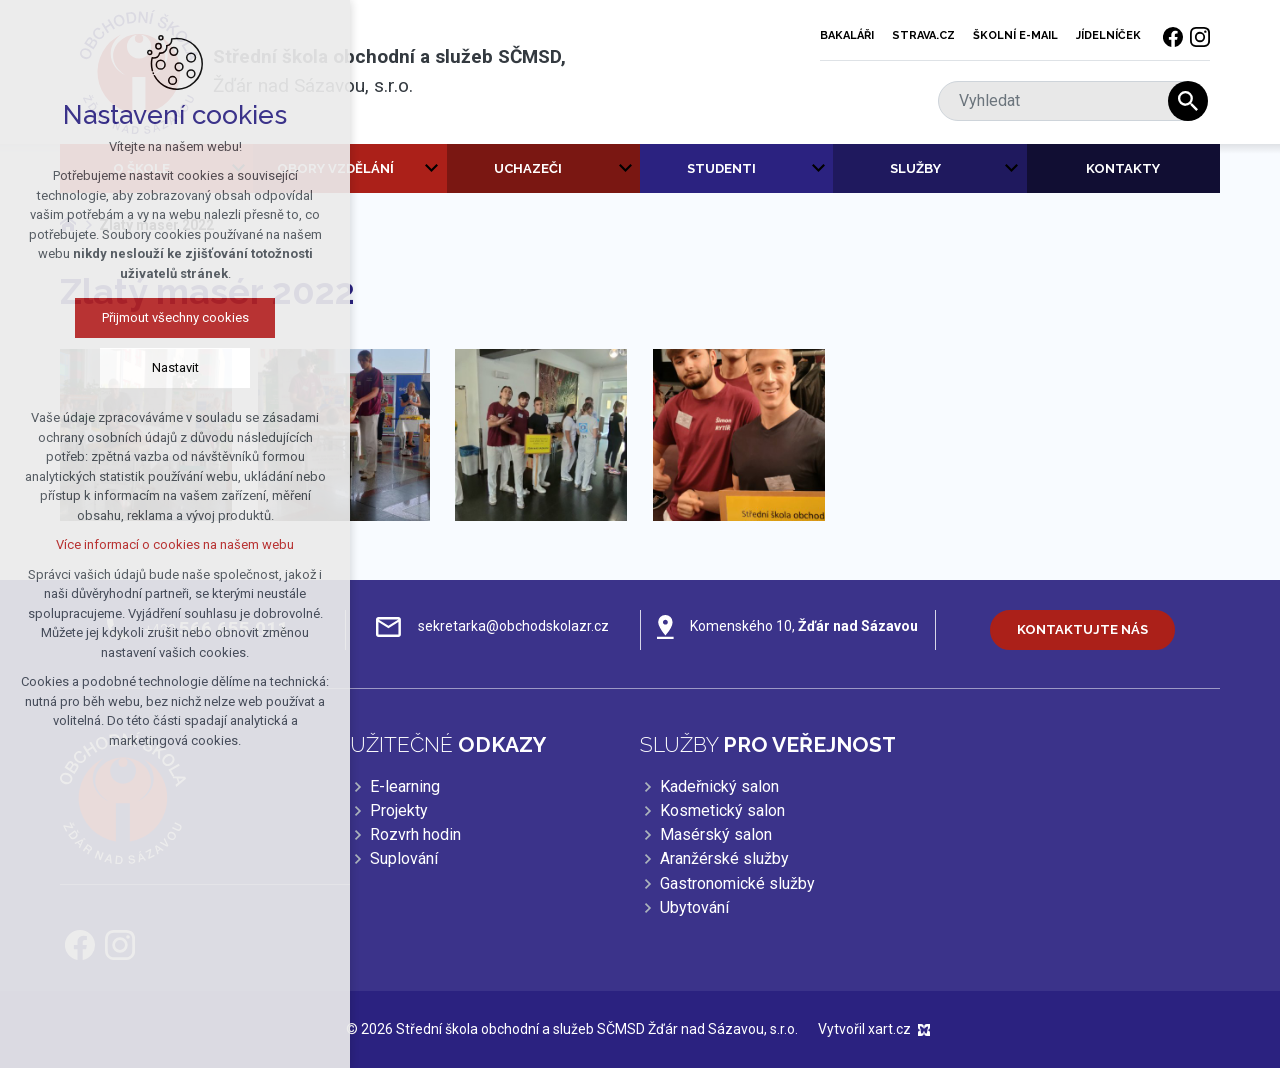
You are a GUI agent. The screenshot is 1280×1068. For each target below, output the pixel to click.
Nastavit (171, 367)
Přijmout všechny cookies (171, 317)
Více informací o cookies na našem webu (171, 544)
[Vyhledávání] (1188, 101)
